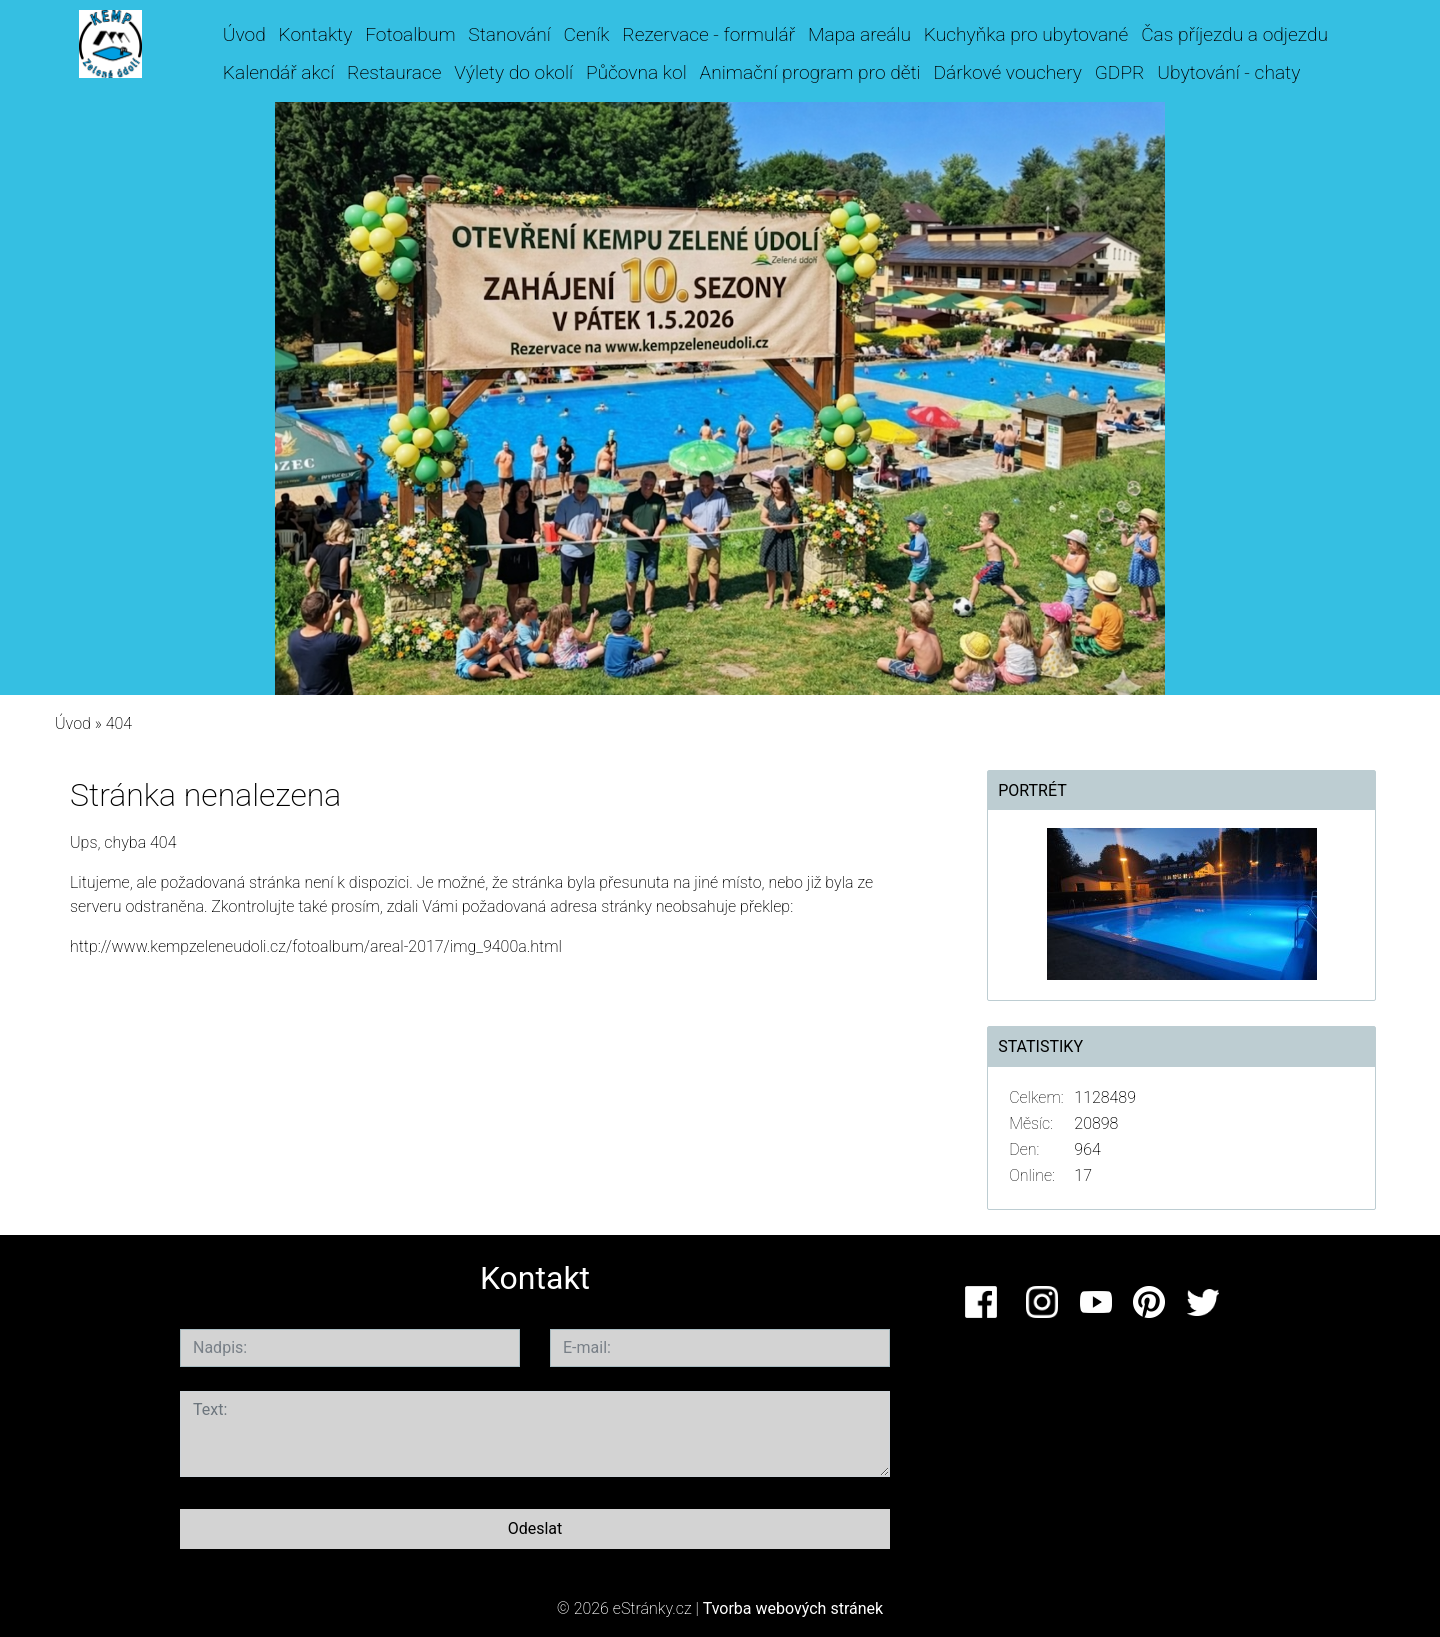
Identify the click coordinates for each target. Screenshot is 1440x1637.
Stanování (509, 34)
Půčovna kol (636, 72)
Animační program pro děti (810, 72)
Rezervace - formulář (708, 34)
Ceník (587, 34)
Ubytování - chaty (1228, 72)
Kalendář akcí (279, 72)
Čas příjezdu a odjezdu (1234, 34)
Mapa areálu (859, 34)
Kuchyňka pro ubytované (1026, 34)
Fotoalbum (410, 34)
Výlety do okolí (513, 72)
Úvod (244, 34)
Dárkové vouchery (1008, 72)
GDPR (1120, 72)
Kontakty (316, 34)
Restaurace (394, 72)
